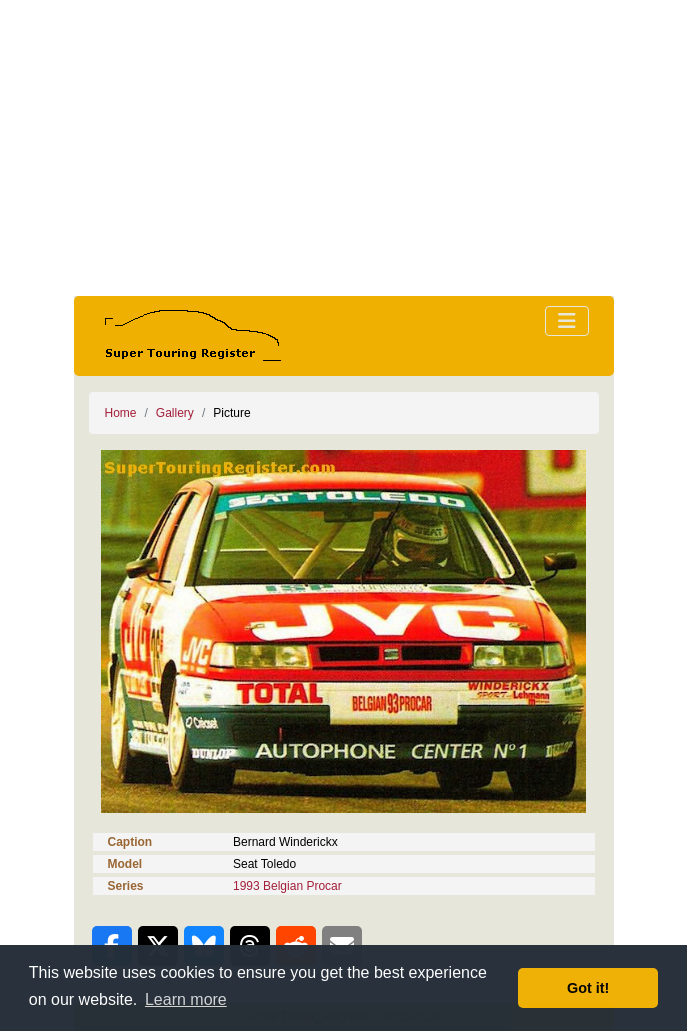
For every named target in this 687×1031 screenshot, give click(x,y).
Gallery (175, 413)
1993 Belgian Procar (287, 886)
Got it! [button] (588, 988)
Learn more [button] (186, 999)
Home (121, 413)
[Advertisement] (344, 148)
